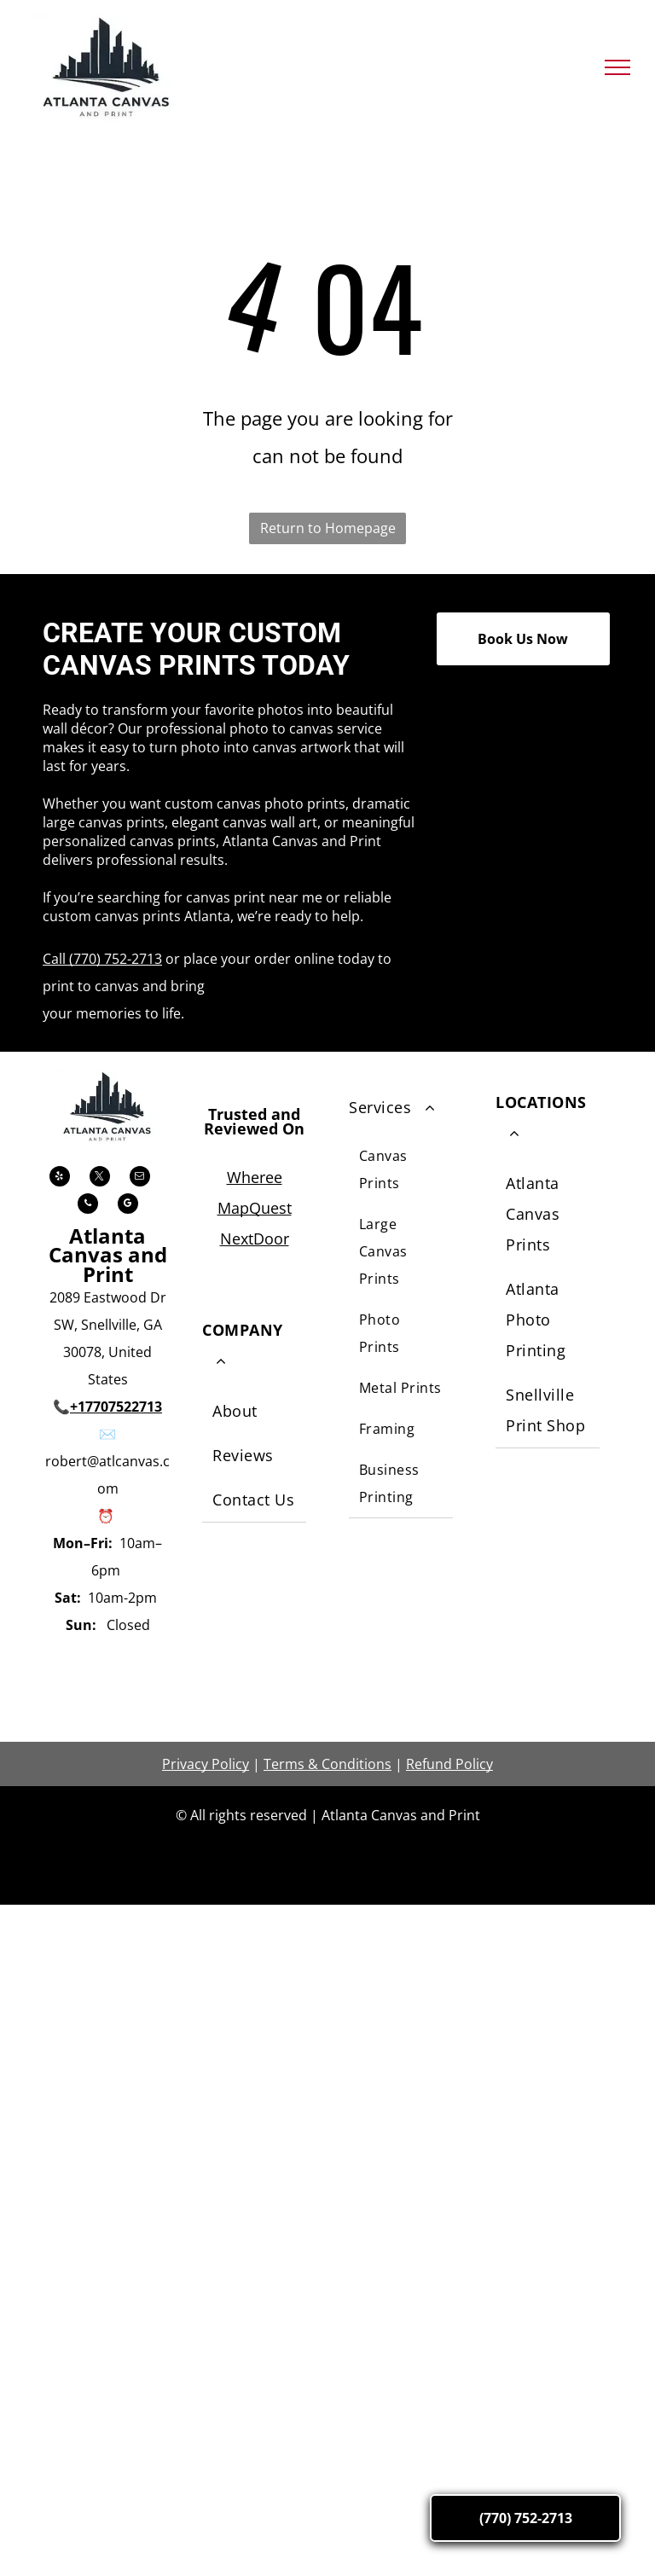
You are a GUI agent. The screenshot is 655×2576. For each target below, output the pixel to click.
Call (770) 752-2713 (102, 958)
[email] (140, 1178)
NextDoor (254, 1238)
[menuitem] (254, 1412)
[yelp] (59, 1178)
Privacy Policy (205, 1764)
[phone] (88, 1205)
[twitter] (100, 1178)
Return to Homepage (328, 528)
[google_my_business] (128, 1205)
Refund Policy (449, 1764)
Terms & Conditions (327, 1764)
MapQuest (254, 1208)
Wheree (254, 1177)
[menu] (617, 67)
